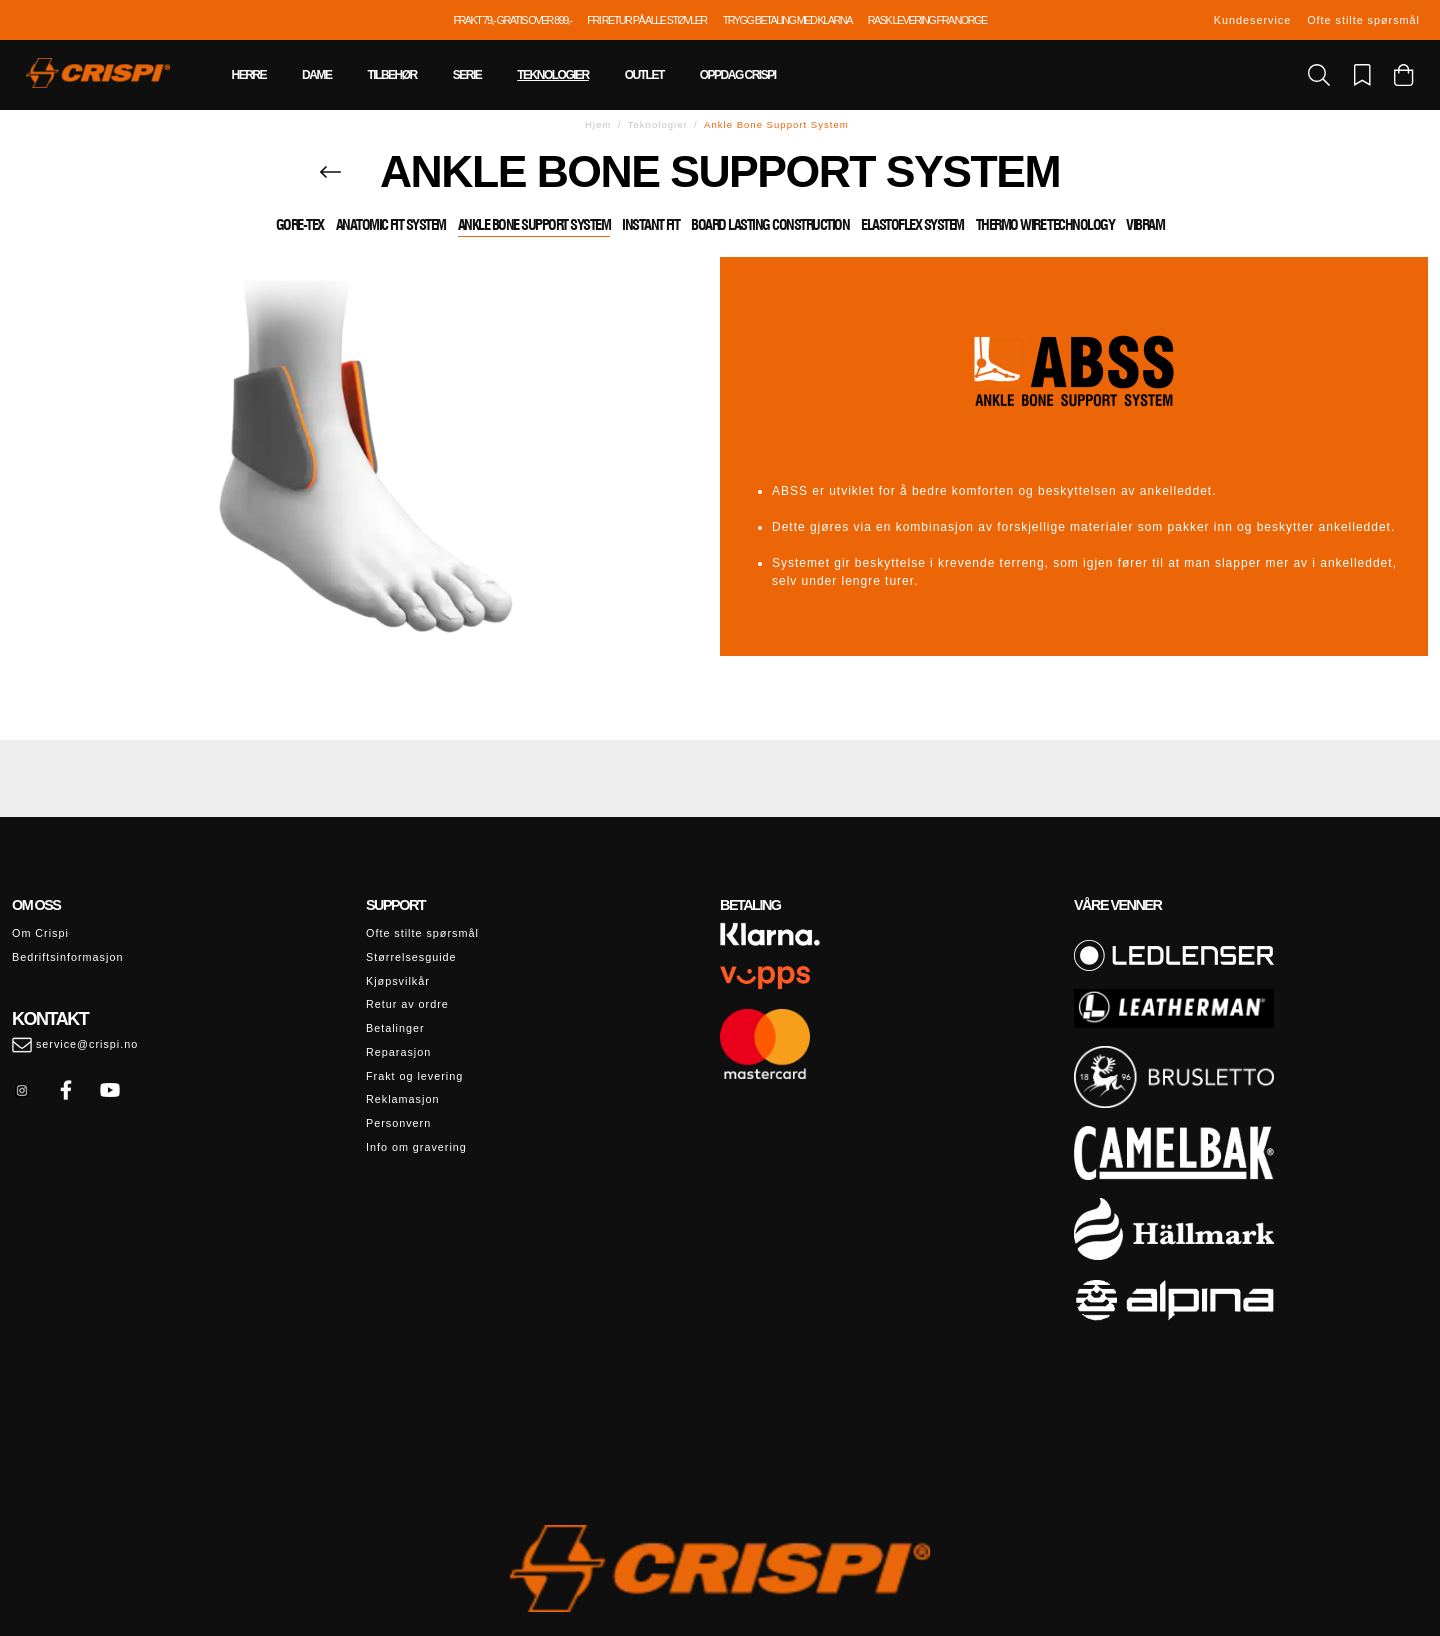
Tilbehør (391, 75)
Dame (316, 75)
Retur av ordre (407, 1004)
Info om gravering (416, 1147)
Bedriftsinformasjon (67, 957)
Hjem (598, 124)
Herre (249, 75)
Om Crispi (40, 933)
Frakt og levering (414, 1076)
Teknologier (553, 75)
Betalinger (395, 1028)
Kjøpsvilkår (398, 981)
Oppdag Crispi (738, 75)
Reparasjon (398, 1052)
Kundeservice (1252, 20)
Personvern (398, 1123)
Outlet (644, 75)
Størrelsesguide (411, 957)
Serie (467, 75)
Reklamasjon (402, 1099)
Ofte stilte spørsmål (1363, 20)
